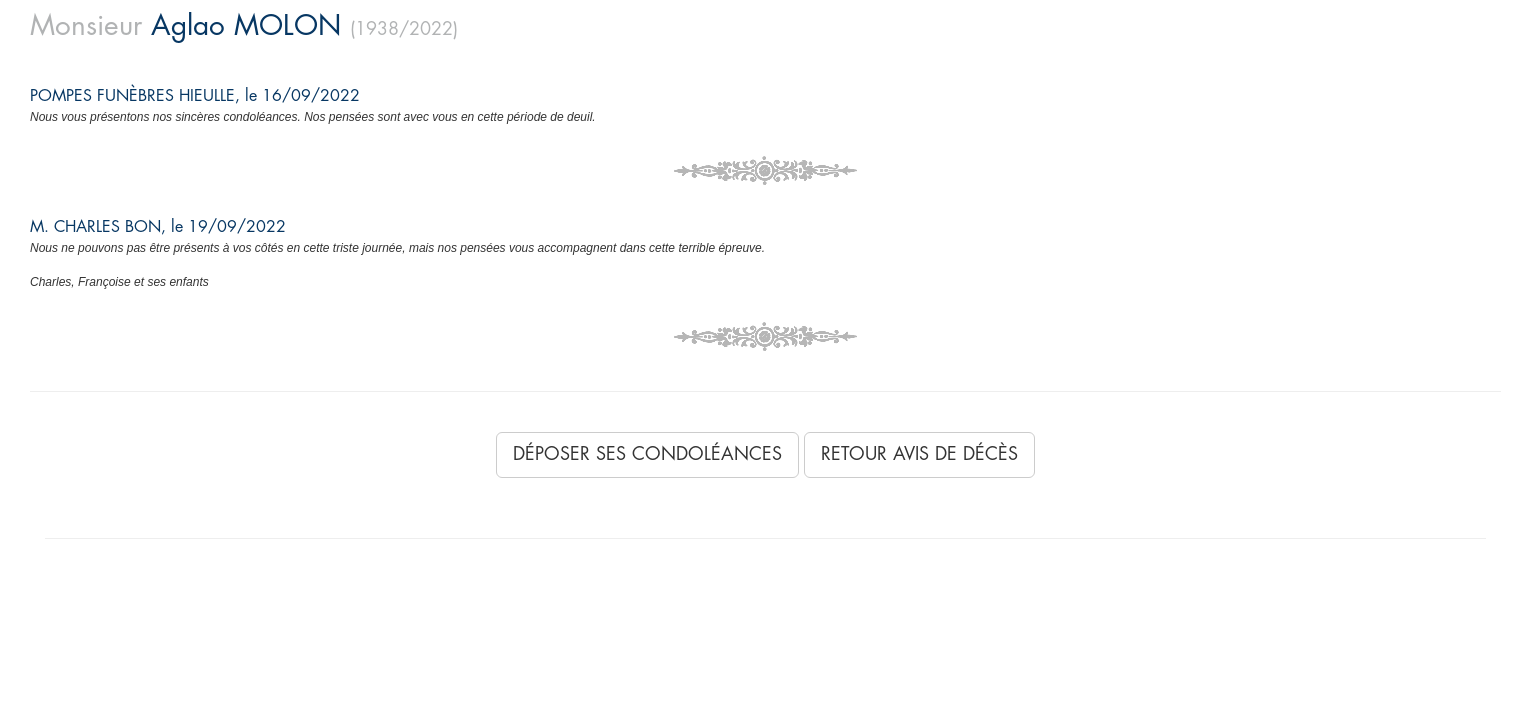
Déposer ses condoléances (647, 454)
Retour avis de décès (919, 454)
